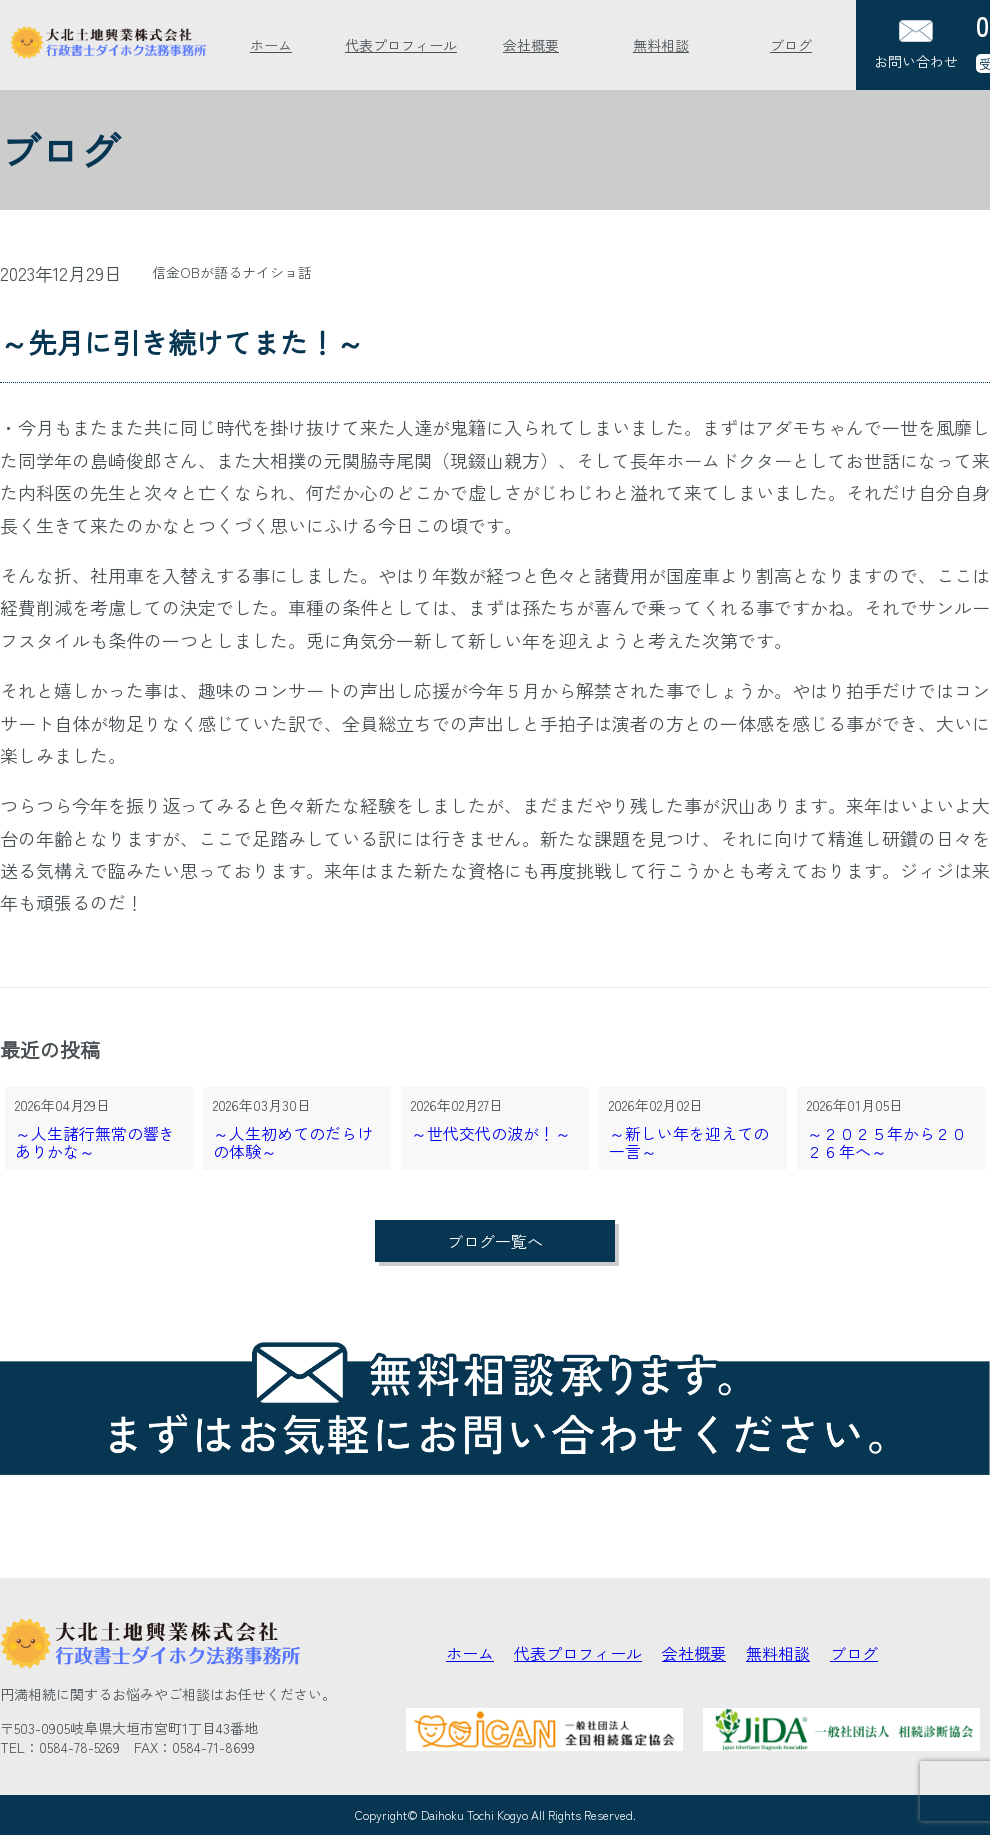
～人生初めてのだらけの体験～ (293, 1143)
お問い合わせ (916, 45)
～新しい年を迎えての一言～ (689, 1143)
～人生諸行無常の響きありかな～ (95, 1143)
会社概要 (531, 45)
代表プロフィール (401, 45)
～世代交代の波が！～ (491, 1134)
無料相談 (661, 45)
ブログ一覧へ (495, 1241)
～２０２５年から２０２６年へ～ (887, 1143)
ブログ (791, 45)
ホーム (271, 45)
